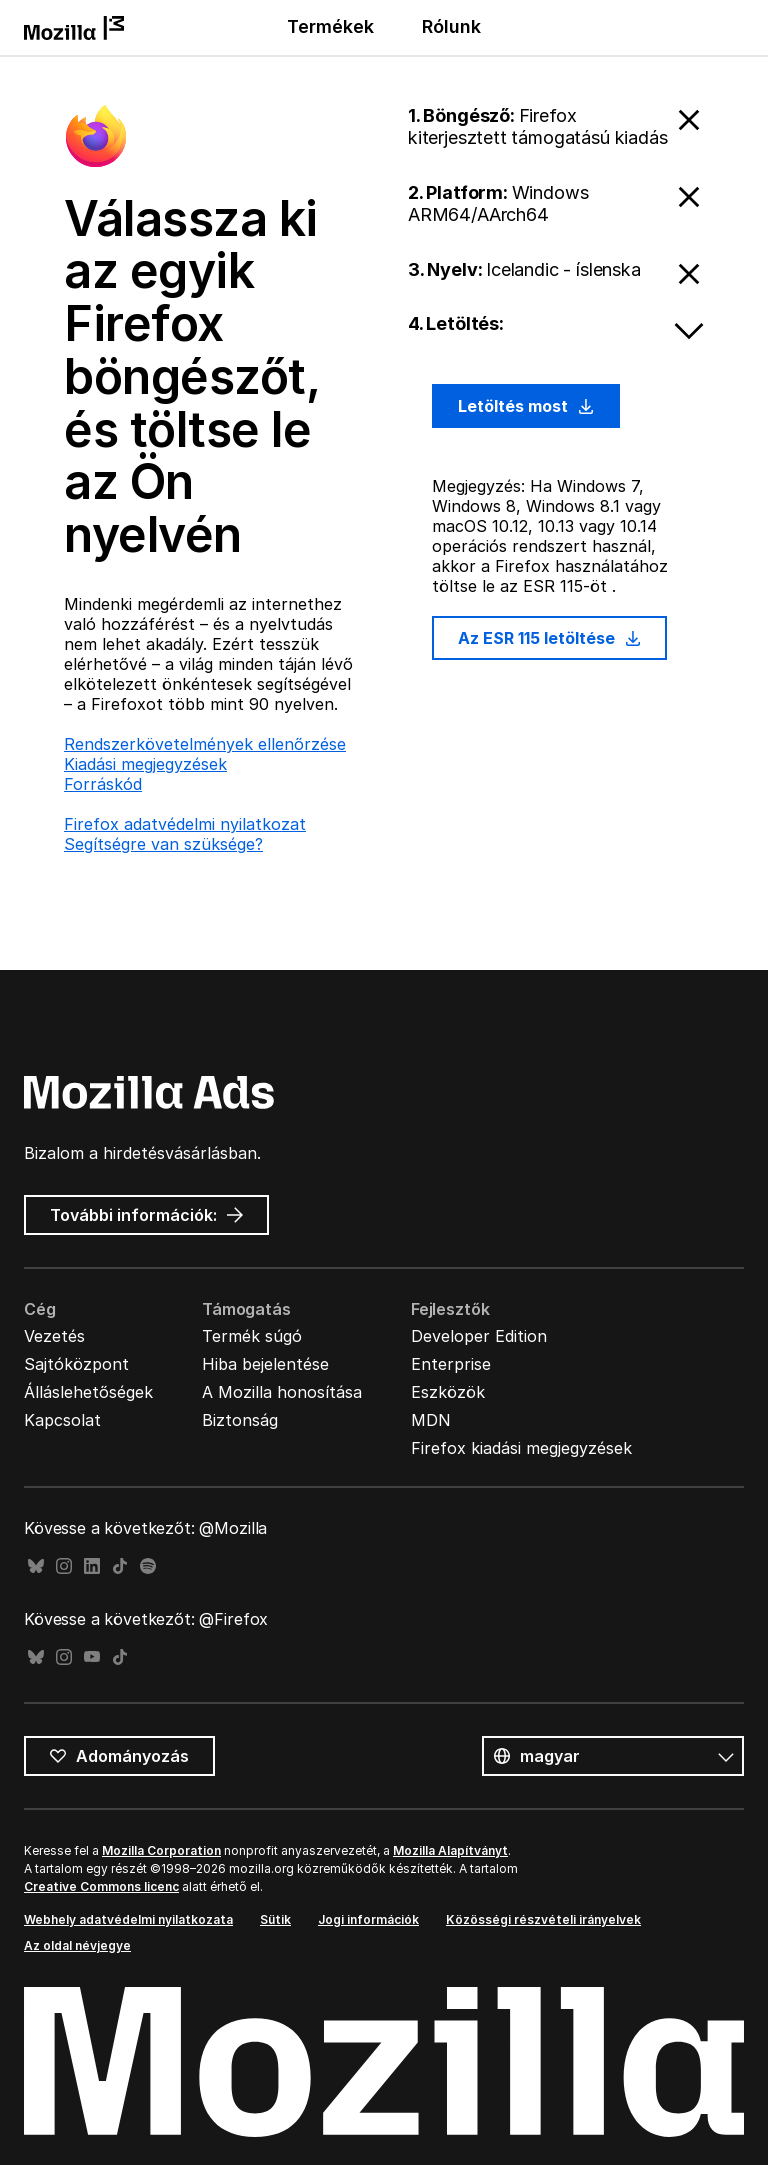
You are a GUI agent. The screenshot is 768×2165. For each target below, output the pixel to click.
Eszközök (448, 1392)
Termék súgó (252, 1336)
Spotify (148, 1566)
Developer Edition (479, 1336)
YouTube (92, 1657)
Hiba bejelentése (265, 1364)
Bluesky (36, 1566)
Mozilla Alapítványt (450, 1850)
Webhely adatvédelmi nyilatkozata (128, 1919)
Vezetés (54, 1336)
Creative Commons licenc (101, 1886)
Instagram (64, 1566)
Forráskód (103, 784)
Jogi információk (368, 1919)
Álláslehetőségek (88, 1392)
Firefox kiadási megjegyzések (521, 1448)
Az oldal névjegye (77, 1945)
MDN (431, 1420)
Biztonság (240, 1420)
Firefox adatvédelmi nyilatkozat (185, 824)
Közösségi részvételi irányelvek (543, 1919)
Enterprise (451, 1364)
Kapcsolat (62, 1420)
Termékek (330, 26)
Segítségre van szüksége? (163, 844)
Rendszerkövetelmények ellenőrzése (205, 744)
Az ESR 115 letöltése (549, 638)
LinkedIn (92, 1566)
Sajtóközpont (76, 1364)
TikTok (120, 1566)
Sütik (275, 1919)
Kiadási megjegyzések (145, 764)
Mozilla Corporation (161, 1850)
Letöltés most (526, 406)
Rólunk (451, 26)
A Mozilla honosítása (282, 1392)
